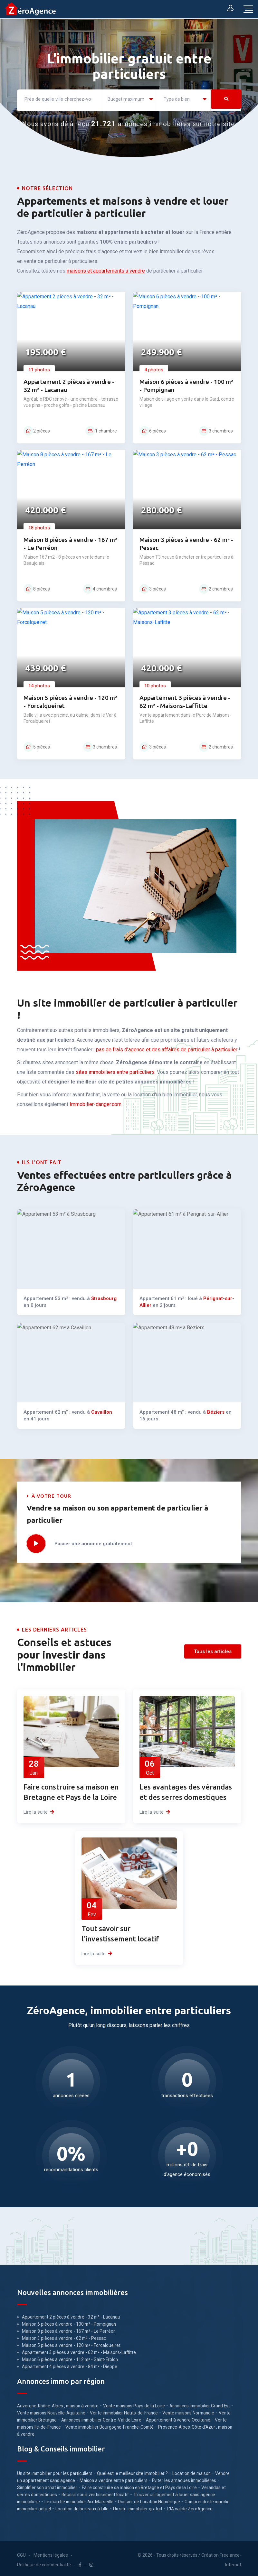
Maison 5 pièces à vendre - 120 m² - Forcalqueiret (71, 2342)
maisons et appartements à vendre (106, 268)
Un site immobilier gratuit (137, 2506)
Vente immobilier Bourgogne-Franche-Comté (109, 2424)
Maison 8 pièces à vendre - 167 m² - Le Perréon (69, 2328)
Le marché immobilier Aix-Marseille (78, 2499)
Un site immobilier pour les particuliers (54, 2470)
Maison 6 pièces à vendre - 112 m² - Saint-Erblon (70, 2356)
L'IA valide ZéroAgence (190, 2506)
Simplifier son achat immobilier (47, 2485)
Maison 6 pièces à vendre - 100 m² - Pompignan (69, 2321)
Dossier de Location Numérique (149, 2499)
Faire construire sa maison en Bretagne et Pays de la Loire (139, 2485)
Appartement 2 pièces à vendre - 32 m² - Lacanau (71, 2314)
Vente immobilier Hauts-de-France (124, 2410)
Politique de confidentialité (44, 2562)
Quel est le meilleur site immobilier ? (132, 2470)
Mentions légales (50, 2552)
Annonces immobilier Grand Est (199, 2403)
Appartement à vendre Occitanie (178, 2417)
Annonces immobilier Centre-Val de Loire (101, 2417)
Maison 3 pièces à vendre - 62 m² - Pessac (64, 2335)
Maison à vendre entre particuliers (114, 2477)
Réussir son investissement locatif (95, 2492)
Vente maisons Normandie (188, 2410)
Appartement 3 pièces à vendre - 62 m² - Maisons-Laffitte (79, 2349)
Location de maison (191, 2470)
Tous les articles (213, 1649)
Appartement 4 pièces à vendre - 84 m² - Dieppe (69, 2364)
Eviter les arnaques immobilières (184, 2477)
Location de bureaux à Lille (82, 2506)
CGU (21, 2552)
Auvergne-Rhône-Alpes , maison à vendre (58, 2403)
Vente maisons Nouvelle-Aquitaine (51, 2410)
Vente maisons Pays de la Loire (134, 2403)
